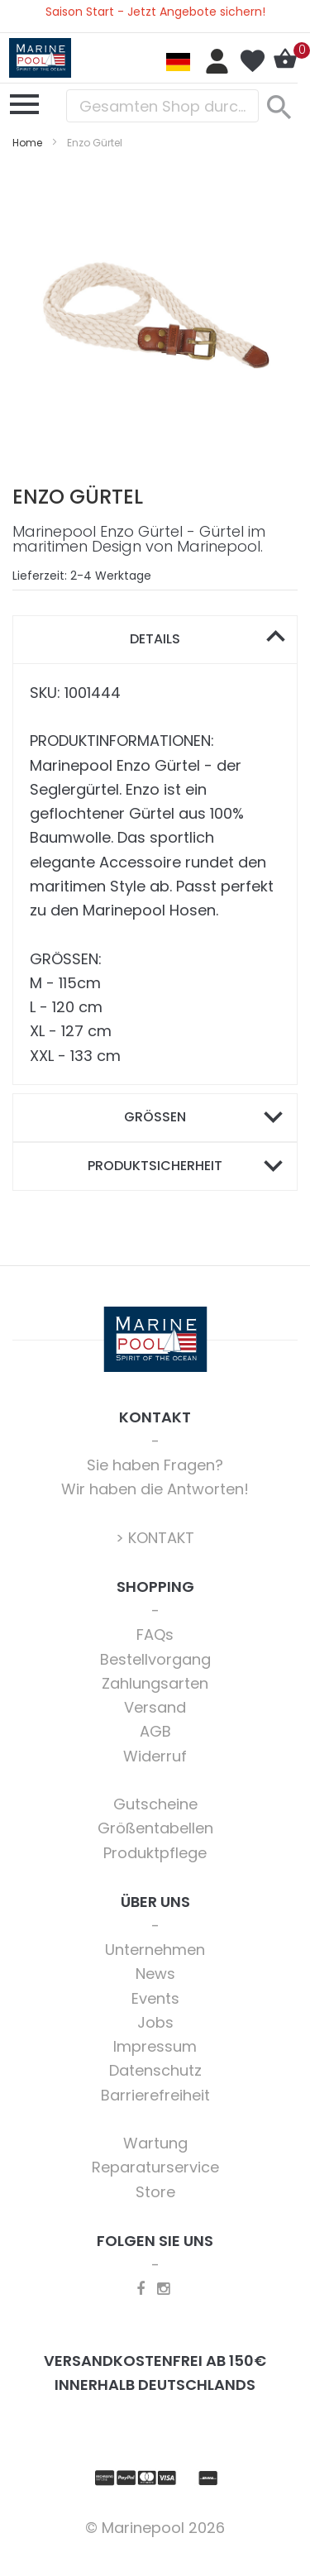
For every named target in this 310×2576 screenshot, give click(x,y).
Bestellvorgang (155, 1659)
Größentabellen (155, 1828)
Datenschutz (155, 2070)
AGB (155, 1731)
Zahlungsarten (155, 1683)
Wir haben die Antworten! (155, 1489)
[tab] (155, 639)
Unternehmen (155, 1949)
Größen (155, 1116)
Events (155, 1998)
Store (155, 2192)
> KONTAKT (155, 1537)
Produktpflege (155, 1852)
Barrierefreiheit (155, 2095)
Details (155, 638)
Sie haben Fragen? (155, 1465)
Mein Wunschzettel (252, 61)
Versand (155, 1707)
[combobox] (162, 105)
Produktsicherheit (155, 1165)
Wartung (155, 2143)
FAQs (155, 1634)
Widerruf (155, 1756)
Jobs (155, 2022)
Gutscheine (155, 1804)
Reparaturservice (155, 2167)
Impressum (155, 2046)
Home (27, 143)
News (155, 1973)
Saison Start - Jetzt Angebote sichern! (155, 11)
